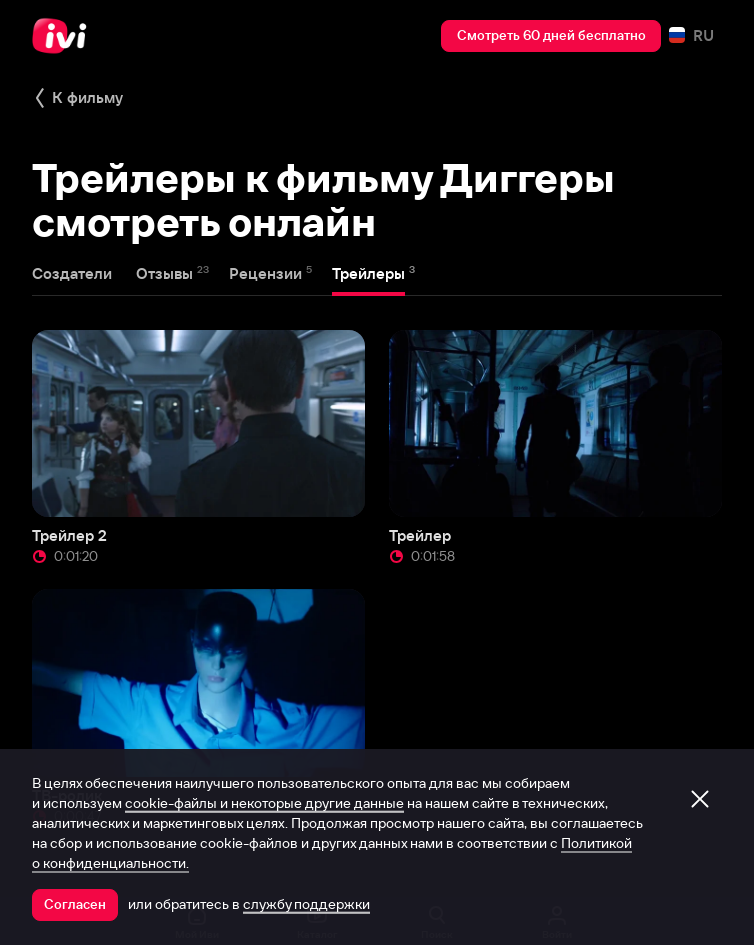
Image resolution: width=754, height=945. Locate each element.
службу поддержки (306, 904)
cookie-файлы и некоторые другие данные (264, 803)
